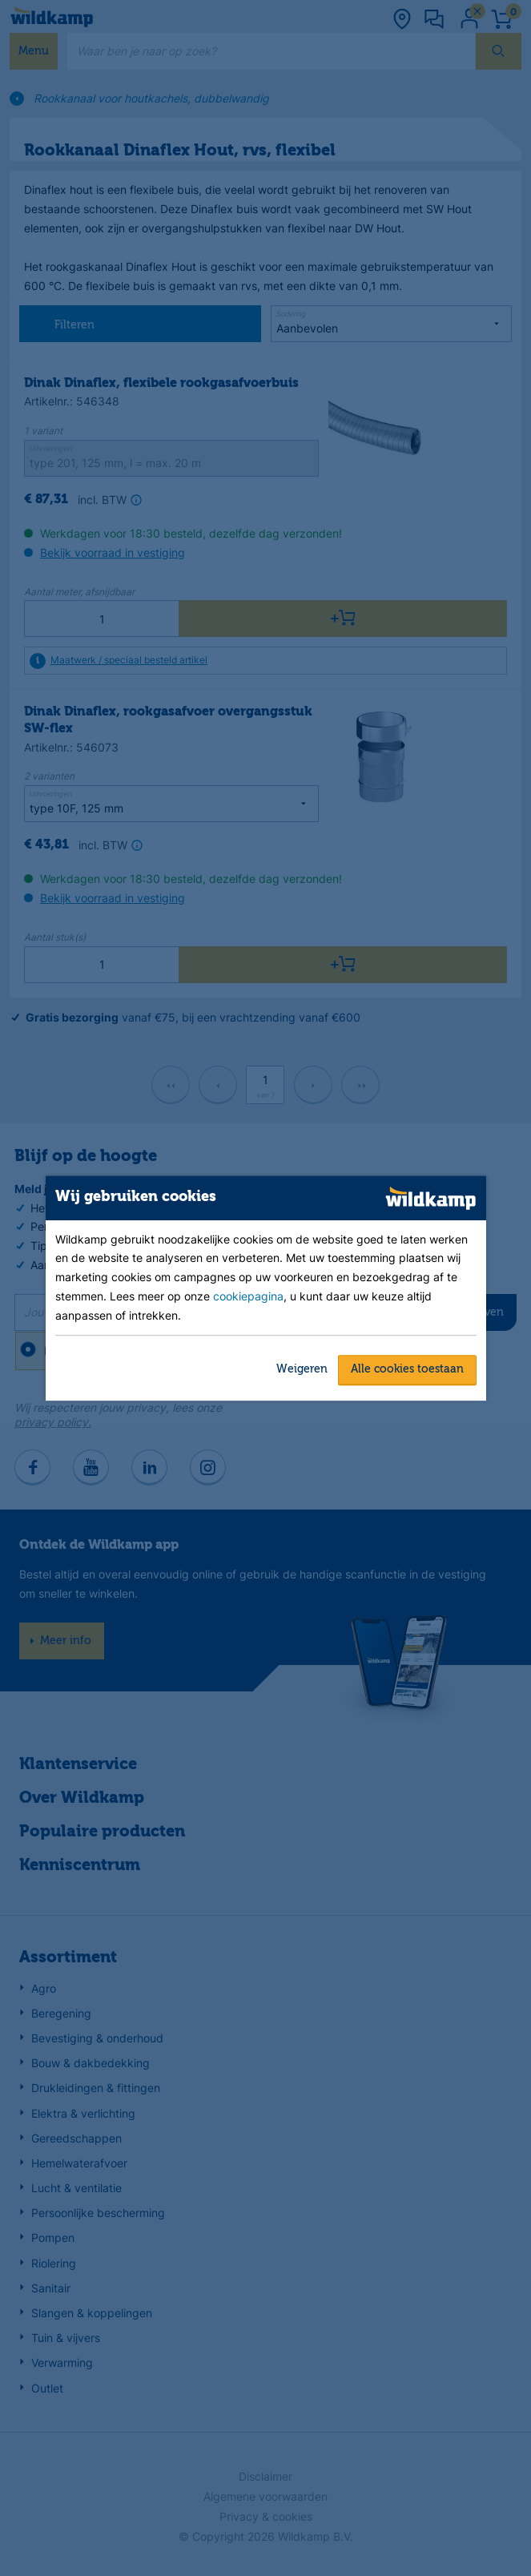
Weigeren (302, 1369)
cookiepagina (248, 1297)
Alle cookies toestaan (407, 1369)
